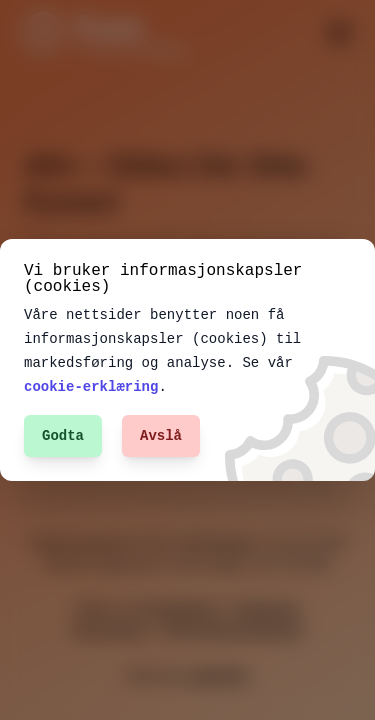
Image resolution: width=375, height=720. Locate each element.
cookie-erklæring (91, 386)
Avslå (161, 435)
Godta (63, 435)
